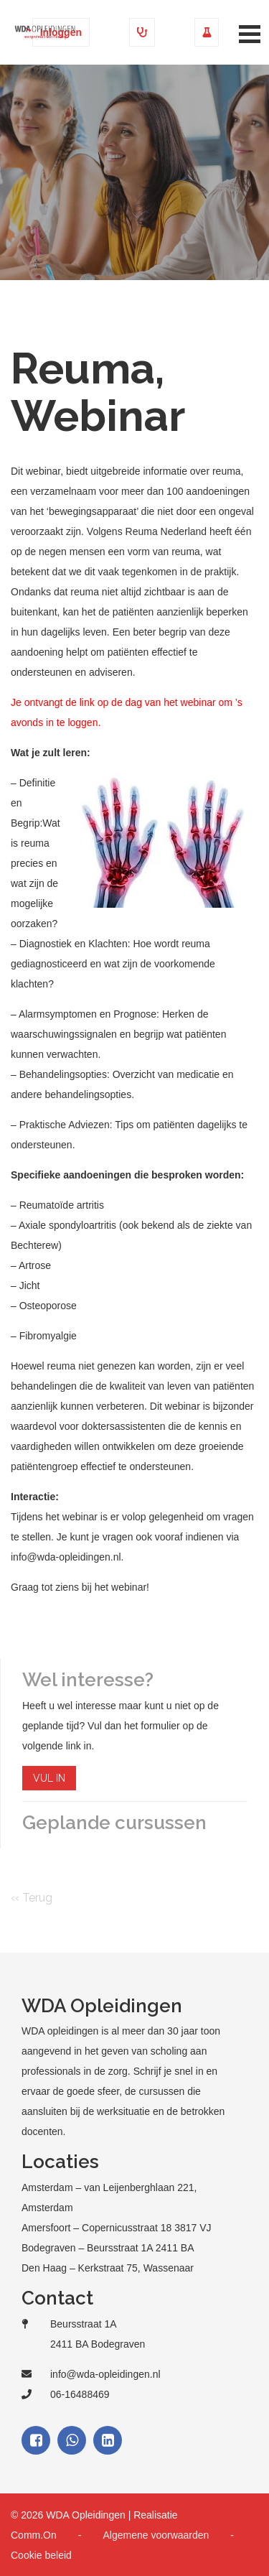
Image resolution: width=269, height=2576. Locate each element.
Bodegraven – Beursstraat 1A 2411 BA (108, 2248)
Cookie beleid (41, 2555)
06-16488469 (80, 2394)
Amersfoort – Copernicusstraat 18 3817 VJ (117, 2227)
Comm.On (34, 2535)
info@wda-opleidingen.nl (105, 2374)
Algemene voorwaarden (156, 2535)
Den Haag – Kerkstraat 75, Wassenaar (108, 2268)
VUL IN (49, 1778)
